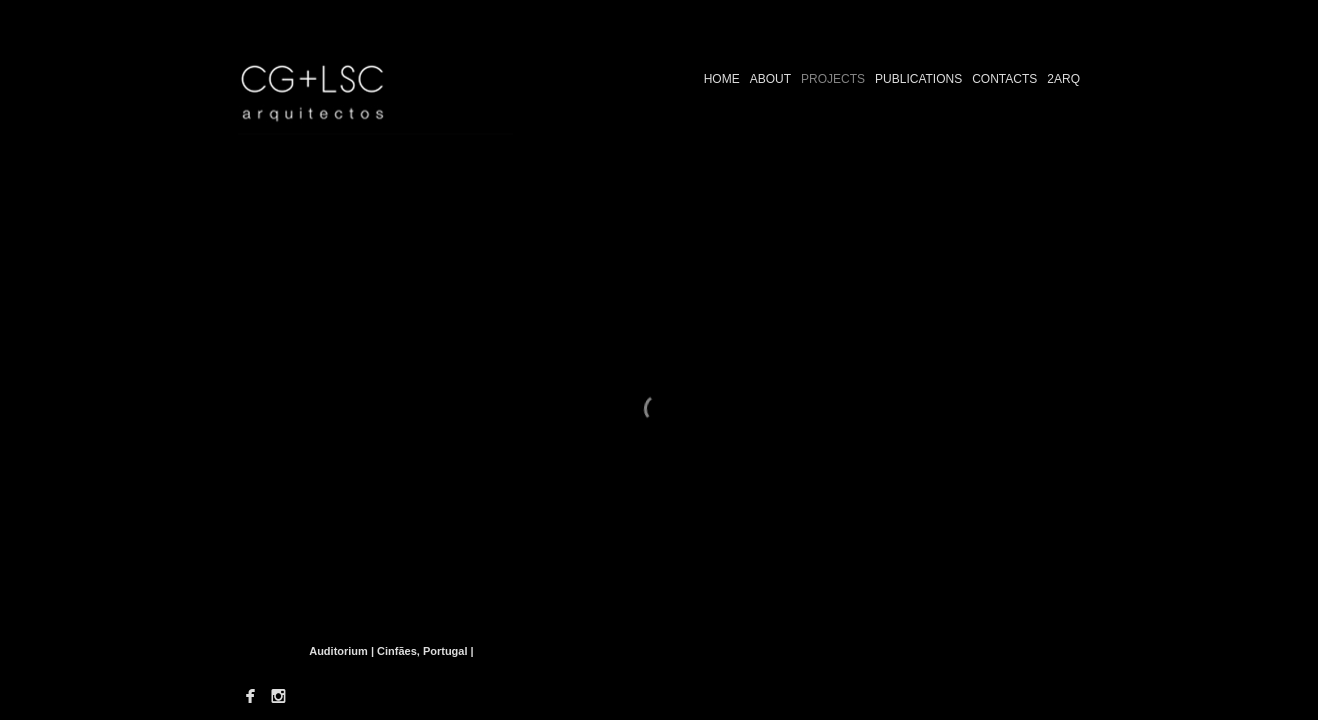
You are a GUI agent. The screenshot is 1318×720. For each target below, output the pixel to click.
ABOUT (770, 79)
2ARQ (1063, 79)
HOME (722, 79)
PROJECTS (833, 79)
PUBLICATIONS (918, 79)
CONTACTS (1004, 79)
